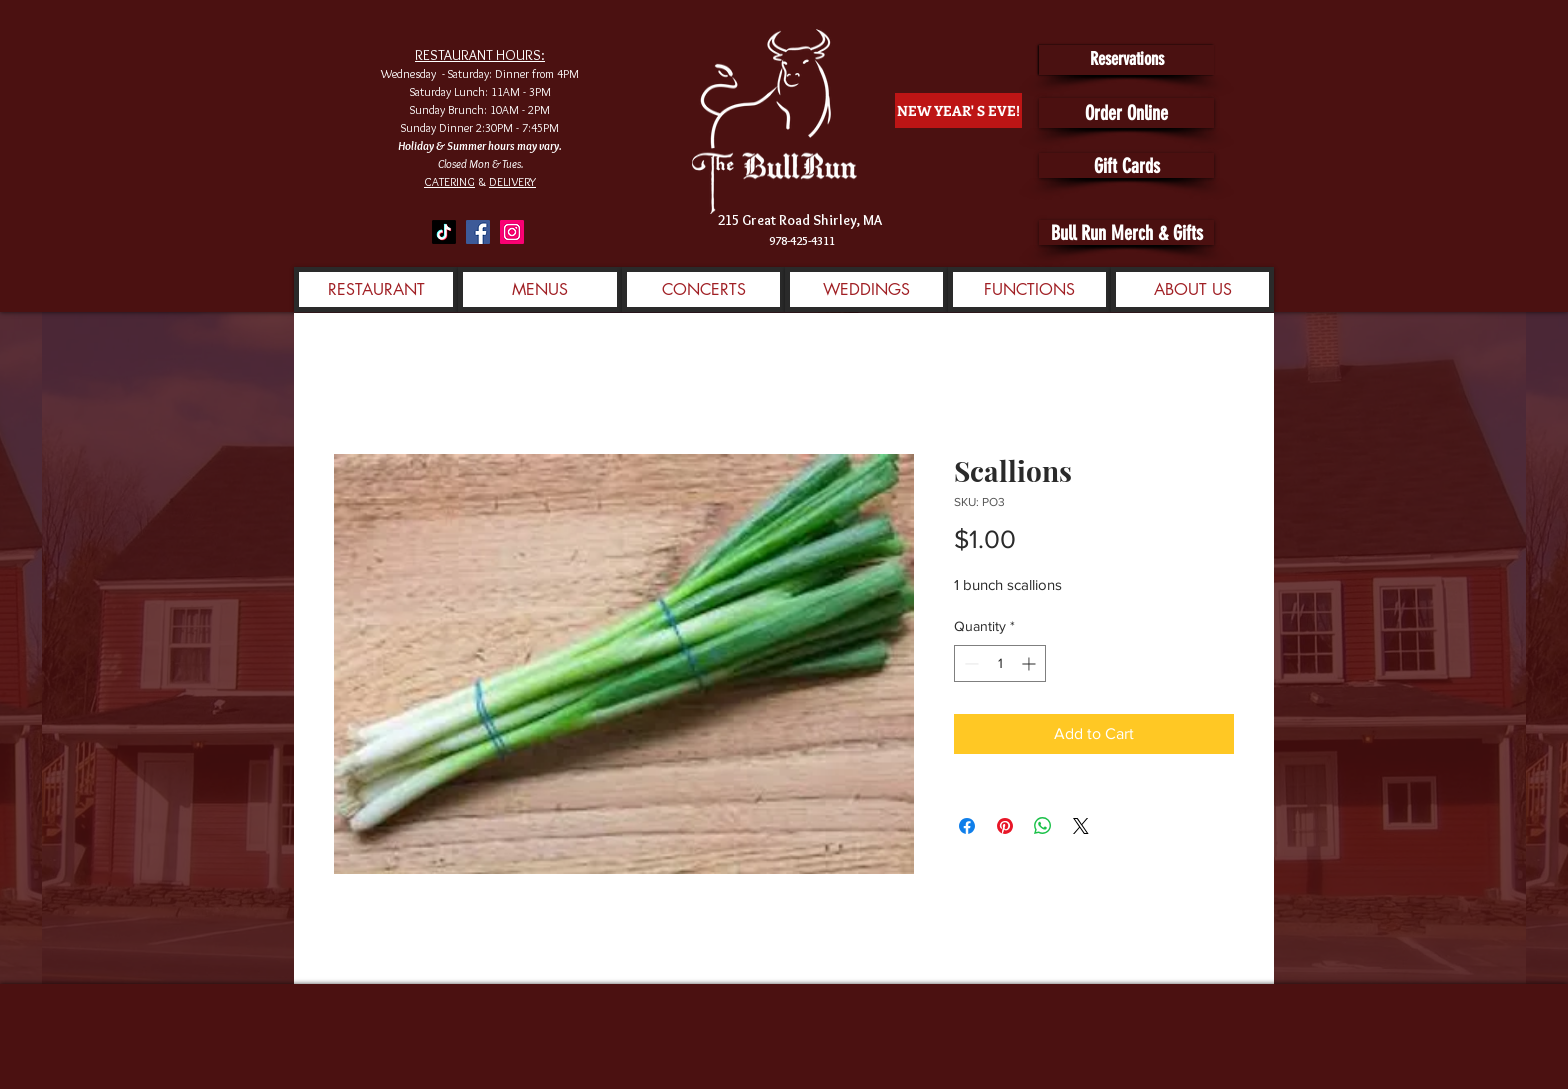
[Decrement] (969, 663)
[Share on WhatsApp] (1043, 826)
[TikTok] (444, 232)
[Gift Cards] (1126, 165)
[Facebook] (478, 232)
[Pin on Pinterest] (1005, 826)
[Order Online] (1126, 113)
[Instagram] (512, 232)
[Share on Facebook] (967, 826)
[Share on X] (1081, 826)
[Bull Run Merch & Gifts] (1126, 232)
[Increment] (1030, 663)
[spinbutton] (1000, 663)
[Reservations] (1126, 60)
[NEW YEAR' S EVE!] (958, 110)
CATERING (449, 181)
